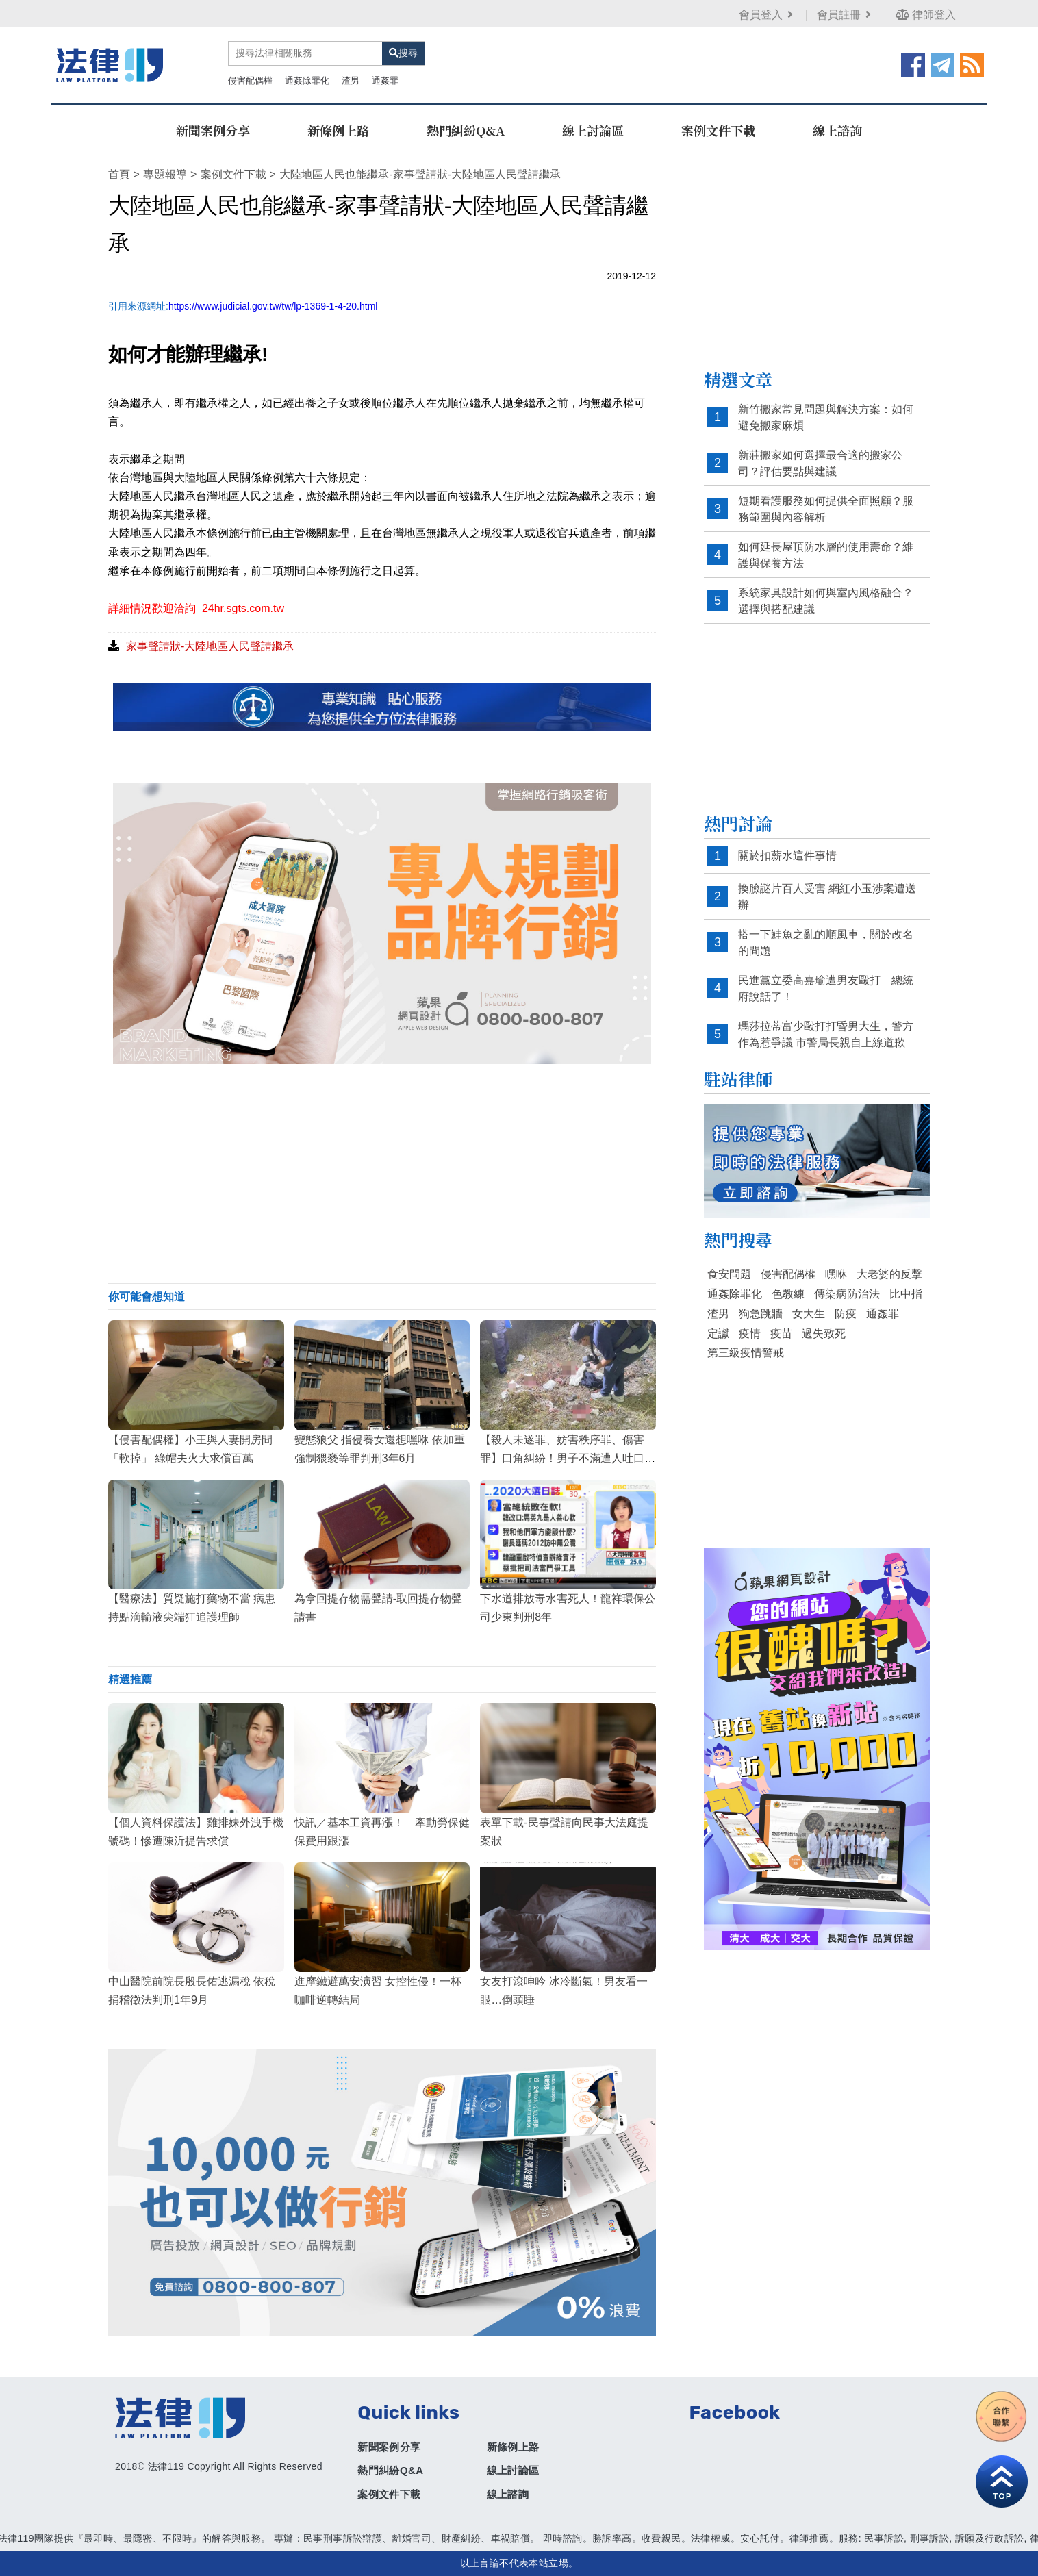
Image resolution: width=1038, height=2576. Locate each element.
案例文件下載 (718, 130)
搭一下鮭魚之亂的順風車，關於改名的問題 (825, 943)
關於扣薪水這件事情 (787, 855)
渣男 (350, 80)
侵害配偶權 (250, 80)
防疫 (846, 1313)
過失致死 (824, 1333)
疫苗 (781, 1333)
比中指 (905, 1294)
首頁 (119, 174)
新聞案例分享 (213, 130)
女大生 (808, 1313)
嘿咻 (836, 1274)
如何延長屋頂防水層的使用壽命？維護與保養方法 (825, 555)
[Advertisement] (382, 1174)
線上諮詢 (837, 130)
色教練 (788, 1294)
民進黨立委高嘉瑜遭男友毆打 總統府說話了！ (825, 988)
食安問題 (729, 1274)
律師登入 (926, 15)
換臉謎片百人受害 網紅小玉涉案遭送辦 (827, 897)
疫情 (750, 1333)
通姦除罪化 (307, 80)
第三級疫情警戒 (745, 1353)
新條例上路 (338, 130)
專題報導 (165, 174)
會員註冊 (845, 15)
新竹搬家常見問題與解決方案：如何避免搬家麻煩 (825, 417)
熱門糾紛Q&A (466, 130)
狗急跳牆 (761, 1313)
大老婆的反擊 (889, 1274)
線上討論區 (593, 130)
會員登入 (767, 15)
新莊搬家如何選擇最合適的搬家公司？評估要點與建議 (820, 463)
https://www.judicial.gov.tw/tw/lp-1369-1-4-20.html (273, 306)
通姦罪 (385, 80)
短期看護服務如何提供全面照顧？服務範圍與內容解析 (825, 509)
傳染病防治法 (847, 1294)
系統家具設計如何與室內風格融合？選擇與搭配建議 (825, 601)
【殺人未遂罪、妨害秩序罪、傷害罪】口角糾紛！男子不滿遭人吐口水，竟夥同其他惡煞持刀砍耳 (562, 1458)
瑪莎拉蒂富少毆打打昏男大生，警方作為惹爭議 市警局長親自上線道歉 (825, 1034)
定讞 (718, 1333)
